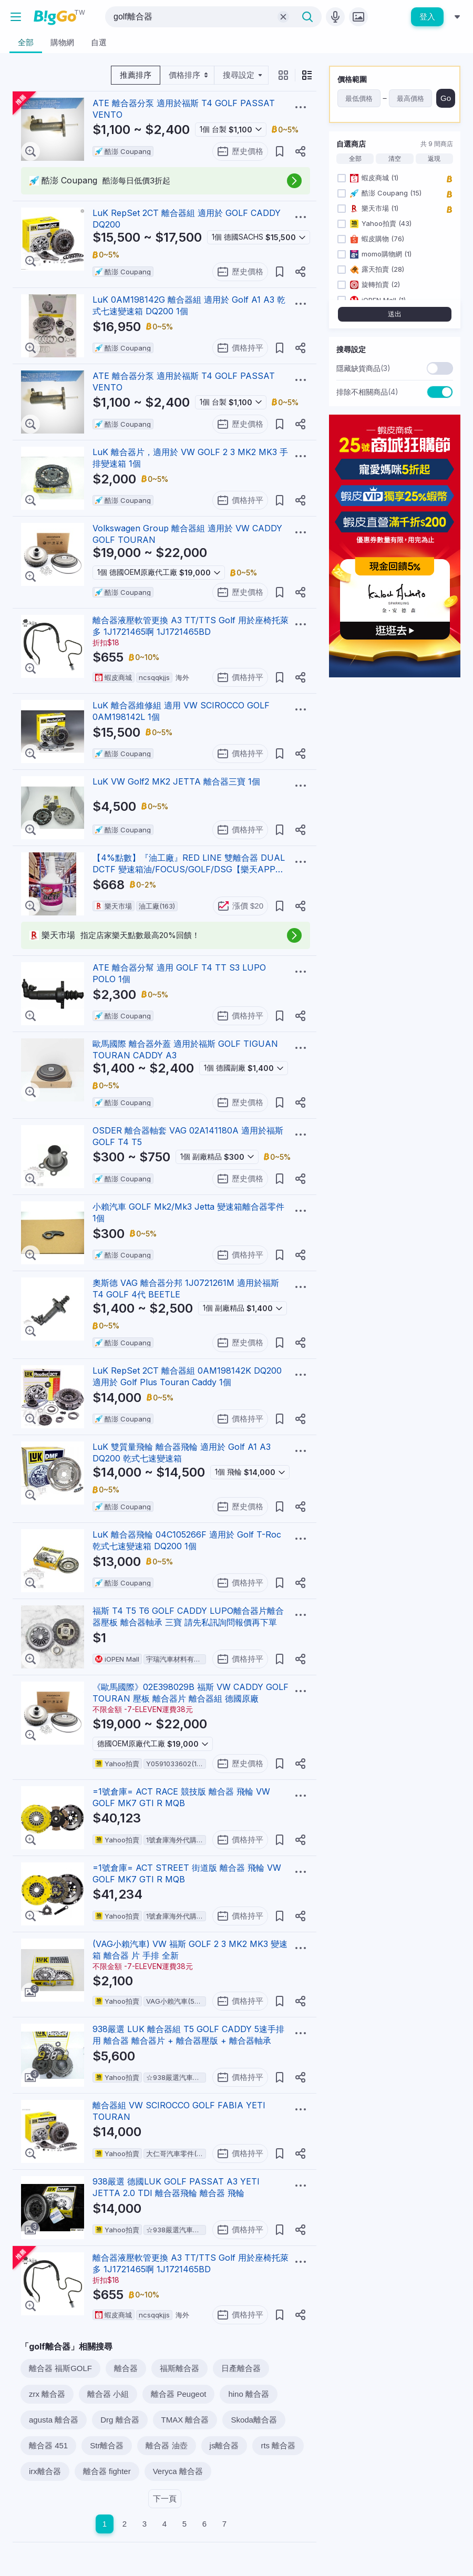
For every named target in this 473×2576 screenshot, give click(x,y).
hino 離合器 (248, 2393)
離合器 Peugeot (178, 2393)
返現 (434, 158)
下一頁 (165, 2498)
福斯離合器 (179, 2368)
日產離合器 (241, 2368)
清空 (394, 158)
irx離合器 (45, 2471)
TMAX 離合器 (185, 2419)
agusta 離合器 (53, 2419)
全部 (355, 158)
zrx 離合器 (47, 2393)
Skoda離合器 (254, 2419)
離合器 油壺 (166, 2445)
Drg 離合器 (119, 2419)
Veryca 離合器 (178, 2471)
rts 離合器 (278, 2445)
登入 (427, 16)
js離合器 (224, 2445)
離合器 (126, 2368)
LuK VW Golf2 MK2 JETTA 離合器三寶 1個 (176, 781)
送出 (395, 314)
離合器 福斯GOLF (60, 2368)
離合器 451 (48, 2445)
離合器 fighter (107, 2471)
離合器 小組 (108, 2393)
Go (445, 98)
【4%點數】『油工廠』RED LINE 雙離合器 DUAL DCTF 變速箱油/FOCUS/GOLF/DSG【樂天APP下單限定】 (188, 869)
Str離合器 (107, 2445)
